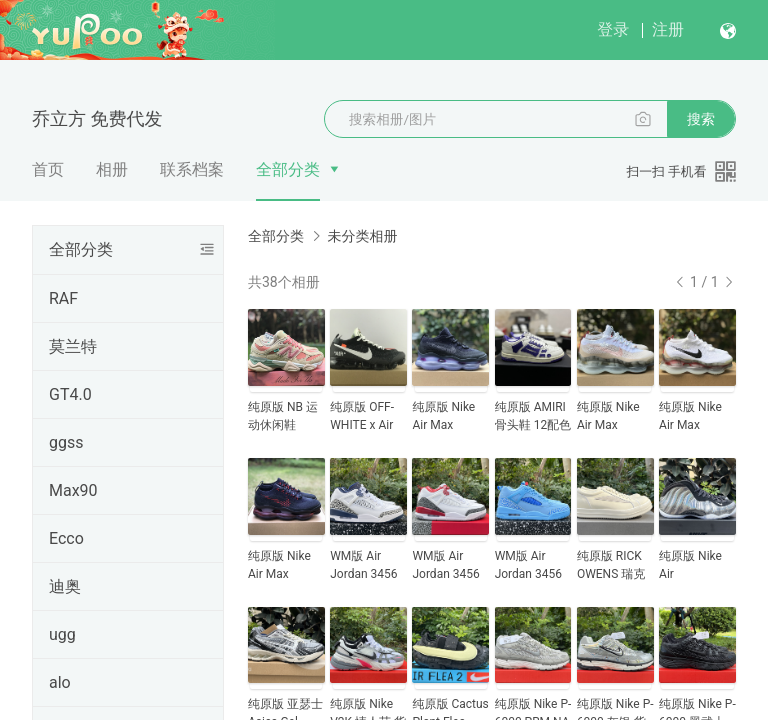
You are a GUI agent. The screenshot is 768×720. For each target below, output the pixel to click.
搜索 (701, 119)
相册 (112, 169)
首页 (48, 169)
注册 (668, 29)
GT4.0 (70, 394)
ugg (62, 634)
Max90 (73, 490)
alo (60, 682)
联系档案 (192, 169)
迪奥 (65, 586)
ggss (66, 442)
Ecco (66, 538)
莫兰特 (73, 346)
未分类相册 (362, 236)
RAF (63, 298)
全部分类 (288, 169)
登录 (613, 29)
